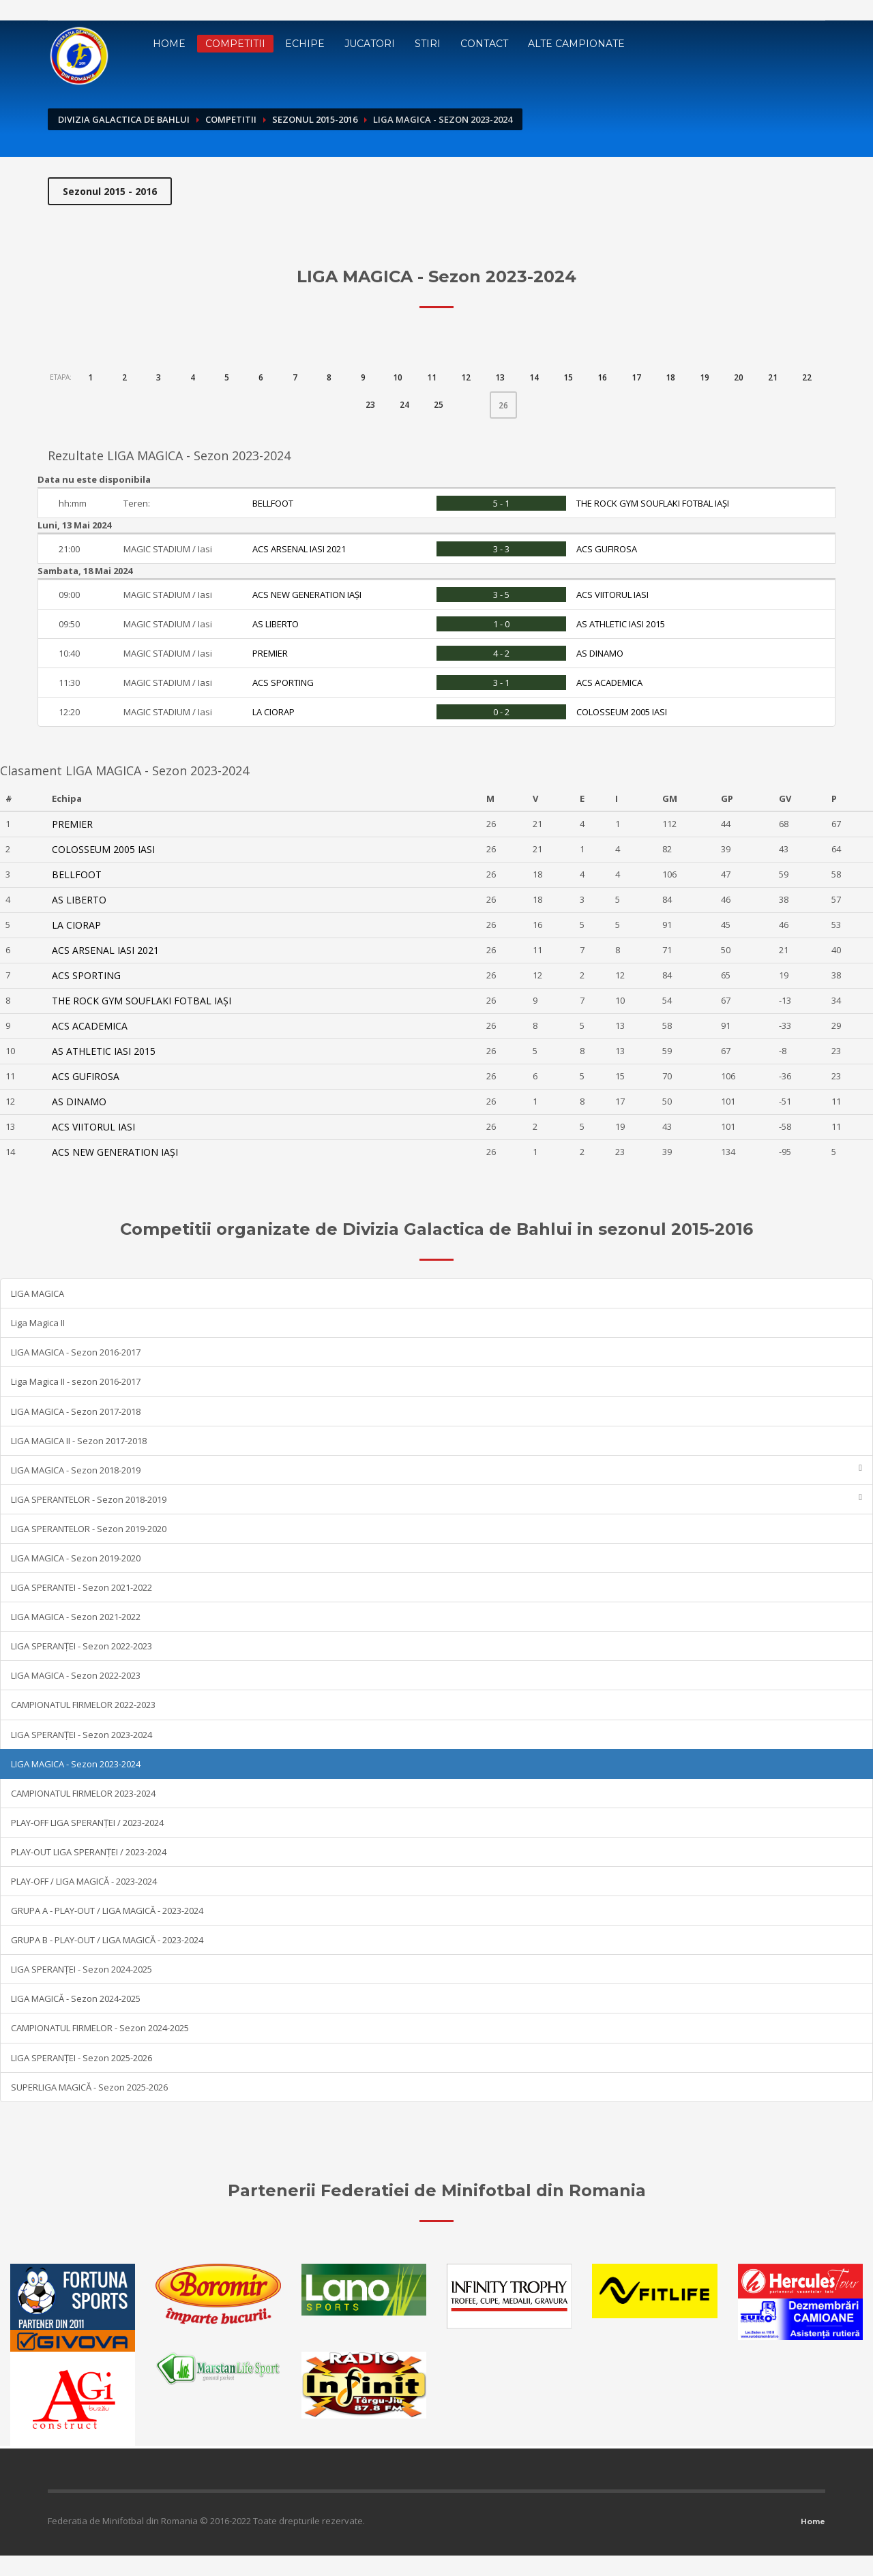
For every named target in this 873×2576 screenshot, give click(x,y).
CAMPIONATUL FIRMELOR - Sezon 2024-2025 (100, 2028)
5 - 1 (501, 503)
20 (738, 377)
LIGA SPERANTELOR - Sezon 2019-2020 (88, 1529)
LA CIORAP (273, 712)
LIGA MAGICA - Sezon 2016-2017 (75, 1352)
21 (773, 377)
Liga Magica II (38, 1323)
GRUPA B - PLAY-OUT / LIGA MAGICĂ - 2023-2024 (107, 1940)
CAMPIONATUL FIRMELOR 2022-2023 (83, 1704)
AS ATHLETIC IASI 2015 (620, 624)
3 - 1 (501, 682)
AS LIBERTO (275, 624)
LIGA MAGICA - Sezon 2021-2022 (75, 1617)
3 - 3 (501, 549)
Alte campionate (576, 44)
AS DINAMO (599, 653)
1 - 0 (501, 624)
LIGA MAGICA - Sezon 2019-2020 (75, 1558)
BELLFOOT (272, 503)
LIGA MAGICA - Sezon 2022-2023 (75, 1675)
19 (704, 377)
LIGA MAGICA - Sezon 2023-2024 (75, 1764)
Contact (484, 44)
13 (500, 377)
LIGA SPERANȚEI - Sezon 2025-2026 (81, 2058)
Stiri (428, 44)
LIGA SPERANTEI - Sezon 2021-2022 (81, 1587)
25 (438, 404)
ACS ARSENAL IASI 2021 (299, 549)
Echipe (305, 44)
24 (404, 404)
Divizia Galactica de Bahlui (124, 119)
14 (534, 377)
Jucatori (369, 44)
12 (466, 377)
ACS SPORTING (283, 682)
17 (636, 377)
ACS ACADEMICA (609, 682)
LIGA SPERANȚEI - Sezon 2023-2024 (81, 1734)
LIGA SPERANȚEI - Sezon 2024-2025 (81, 1969)
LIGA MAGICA (37, 1293)
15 (568, 377)
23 (370, 404)
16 (602, 377)
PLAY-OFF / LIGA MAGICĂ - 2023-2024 (84, 1881)
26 (508, 401)
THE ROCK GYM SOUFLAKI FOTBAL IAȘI (652, 503)
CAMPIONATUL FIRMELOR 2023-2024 (83, 1793)
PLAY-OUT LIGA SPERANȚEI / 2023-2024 (88, 1852)
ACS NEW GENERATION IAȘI (306, 594)
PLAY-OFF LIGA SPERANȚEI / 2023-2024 (87, 1822)
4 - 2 (501, 653)
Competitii (235, 44)
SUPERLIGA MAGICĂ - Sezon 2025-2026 (89, 2087)
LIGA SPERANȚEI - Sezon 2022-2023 (81, 1646)
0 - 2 (501, 712)
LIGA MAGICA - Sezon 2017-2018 (75, 1411)
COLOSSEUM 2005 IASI (621, 712)
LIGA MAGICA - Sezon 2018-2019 (436, 1469)
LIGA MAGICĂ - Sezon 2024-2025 (75, 1998)
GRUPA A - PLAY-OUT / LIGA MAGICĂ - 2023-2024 (107, 1910)
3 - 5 (501, 594)
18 (670, 377)
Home (169, 44)
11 (431, 377)
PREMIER (270, 653)
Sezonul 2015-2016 (314, 119)
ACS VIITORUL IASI (612, 594)
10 (397, 377)
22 (807, 377)
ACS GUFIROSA (606, 549)
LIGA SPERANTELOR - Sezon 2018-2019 (436, 1499)
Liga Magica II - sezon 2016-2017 (75, 1381)
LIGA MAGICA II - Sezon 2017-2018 (79, 1441)
